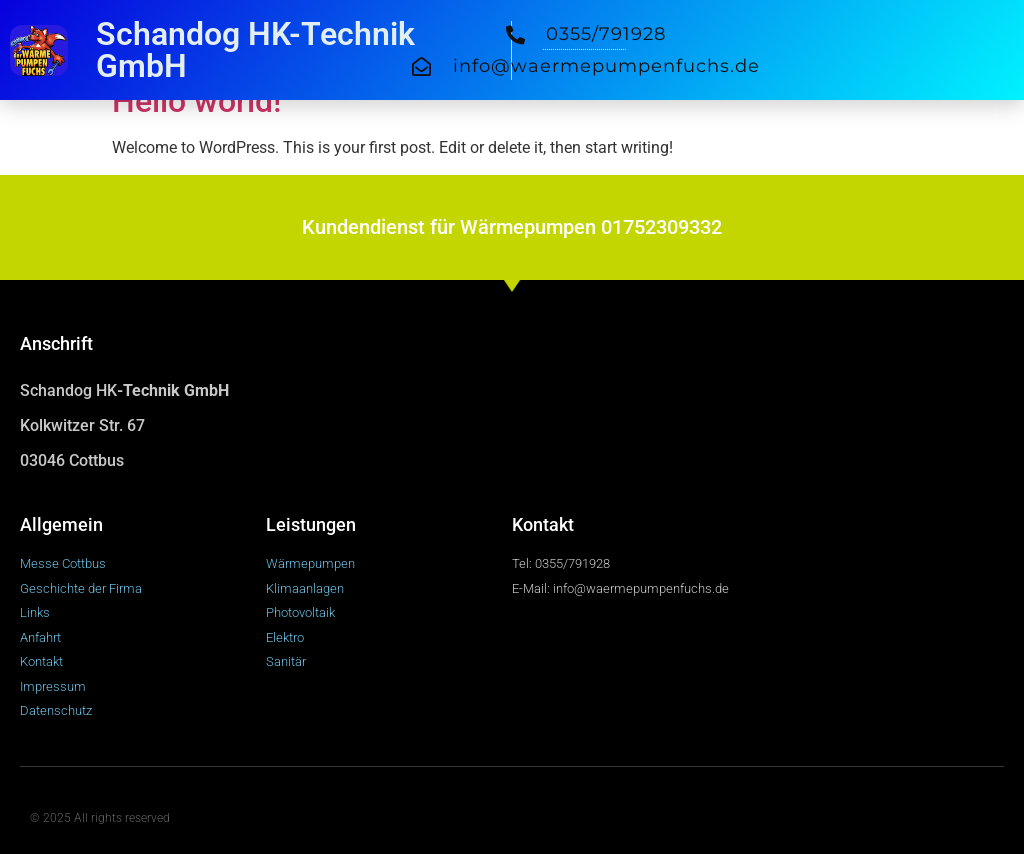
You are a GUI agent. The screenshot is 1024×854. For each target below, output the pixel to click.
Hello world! (196, 101)
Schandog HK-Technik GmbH (255, 50)
